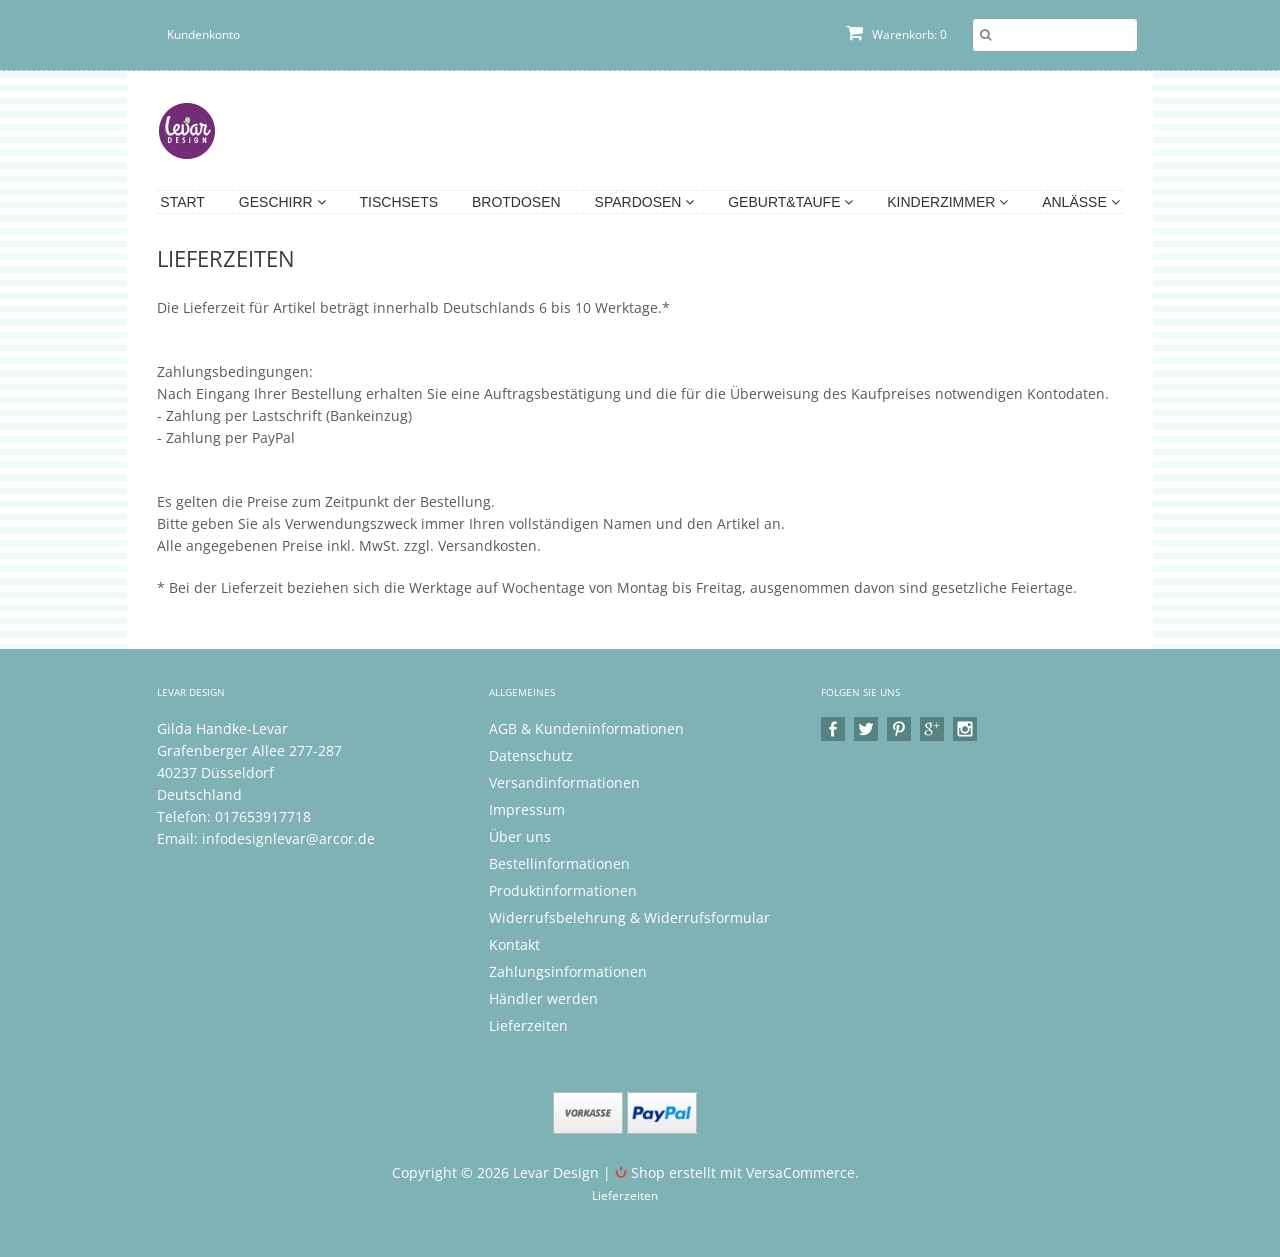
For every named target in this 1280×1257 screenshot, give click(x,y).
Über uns (520, 836)
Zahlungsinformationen (568, 971)
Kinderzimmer (947, 202)
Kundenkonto (203, 34)
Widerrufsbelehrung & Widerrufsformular (629, 917)
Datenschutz (531, 755)
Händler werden (543, 998)
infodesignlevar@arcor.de (288, 838)
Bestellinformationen (559, 863)
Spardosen (645, 202)
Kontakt (514, 944)
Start (182, 202)
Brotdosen (516, 202)
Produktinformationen (563, 890)
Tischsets (399, 202)
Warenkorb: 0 (896, 34)
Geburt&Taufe (790, 202)
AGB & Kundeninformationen (586, 728)
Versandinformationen (564, 782)
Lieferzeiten (528, 1025)
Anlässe (1080, 202)
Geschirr (282, 202)
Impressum (527, 809)
